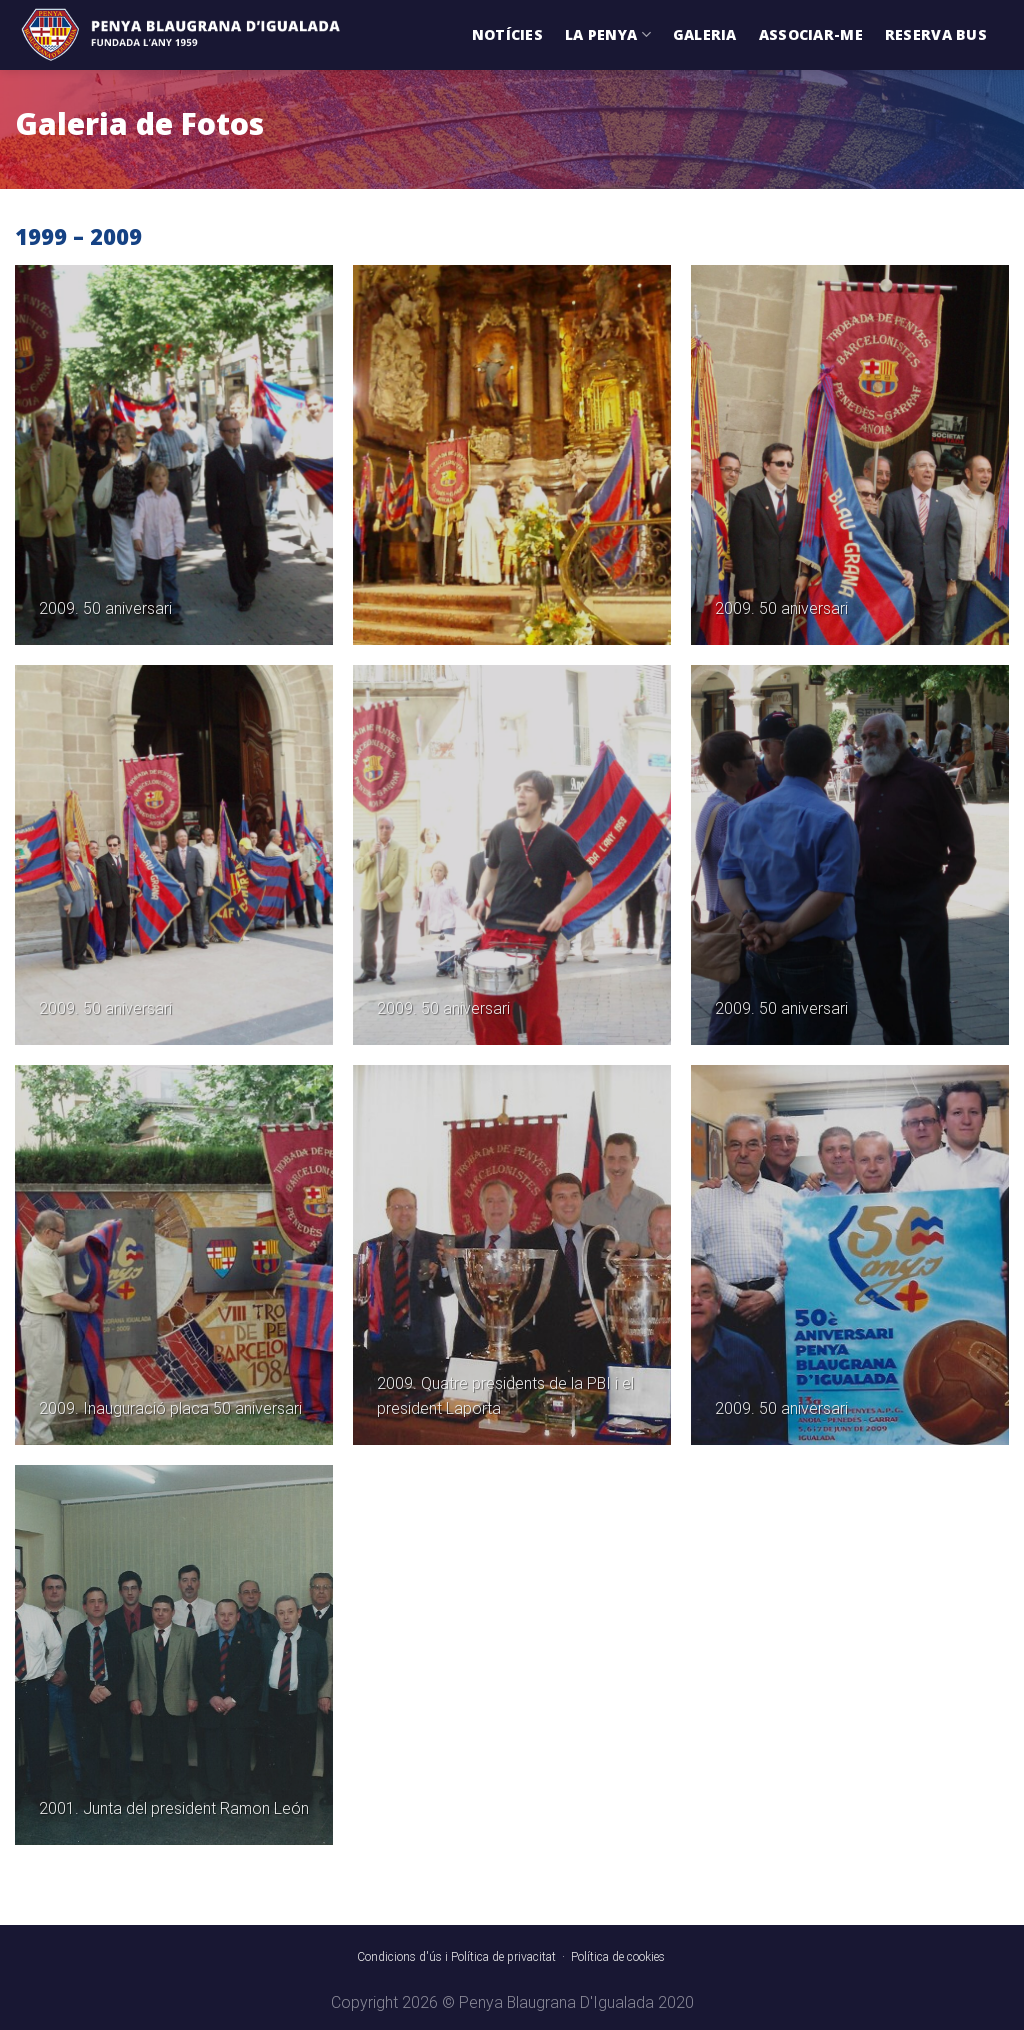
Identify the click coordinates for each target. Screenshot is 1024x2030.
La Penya (608, 35)
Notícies (507, 34)
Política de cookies (618, 1957)
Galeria (705, 34)
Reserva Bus (936, 34)
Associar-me (811, 34)
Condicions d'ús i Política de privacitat (456, 1957)
